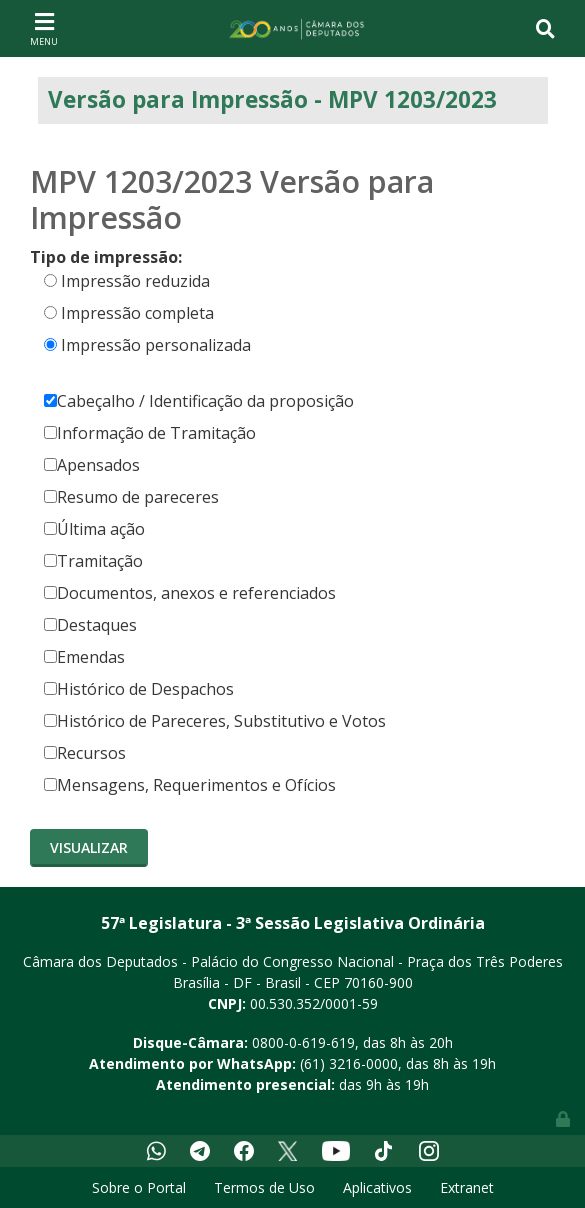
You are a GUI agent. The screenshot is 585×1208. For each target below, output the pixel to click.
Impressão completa (137, 313)
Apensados (92, 465)
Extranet (467, 1187)
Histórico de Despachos (139, 689)
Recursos (85, 753)
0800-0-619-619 (303, 1042)
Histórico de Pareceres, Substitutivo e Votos (215, 721)
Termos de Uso (264, 1187)
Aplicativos (377, 1187)
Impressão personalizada (156, 345)
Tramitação (93, 561)
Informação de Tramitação (150, 433)
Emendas (84, 657)
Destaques (90, 625)
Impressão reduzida (135, 281)
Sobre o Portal (139, 1187)
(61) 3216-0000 (349, 1063)
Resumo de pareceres (131, 497)
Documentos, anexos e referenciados (190, 593)
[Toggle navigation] (44, 28)
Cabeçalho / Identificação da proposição (199, 401)
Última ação (94, 529)
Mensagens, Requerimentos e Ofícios (190, 785)
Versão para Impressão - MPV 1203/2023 (272, 99)
